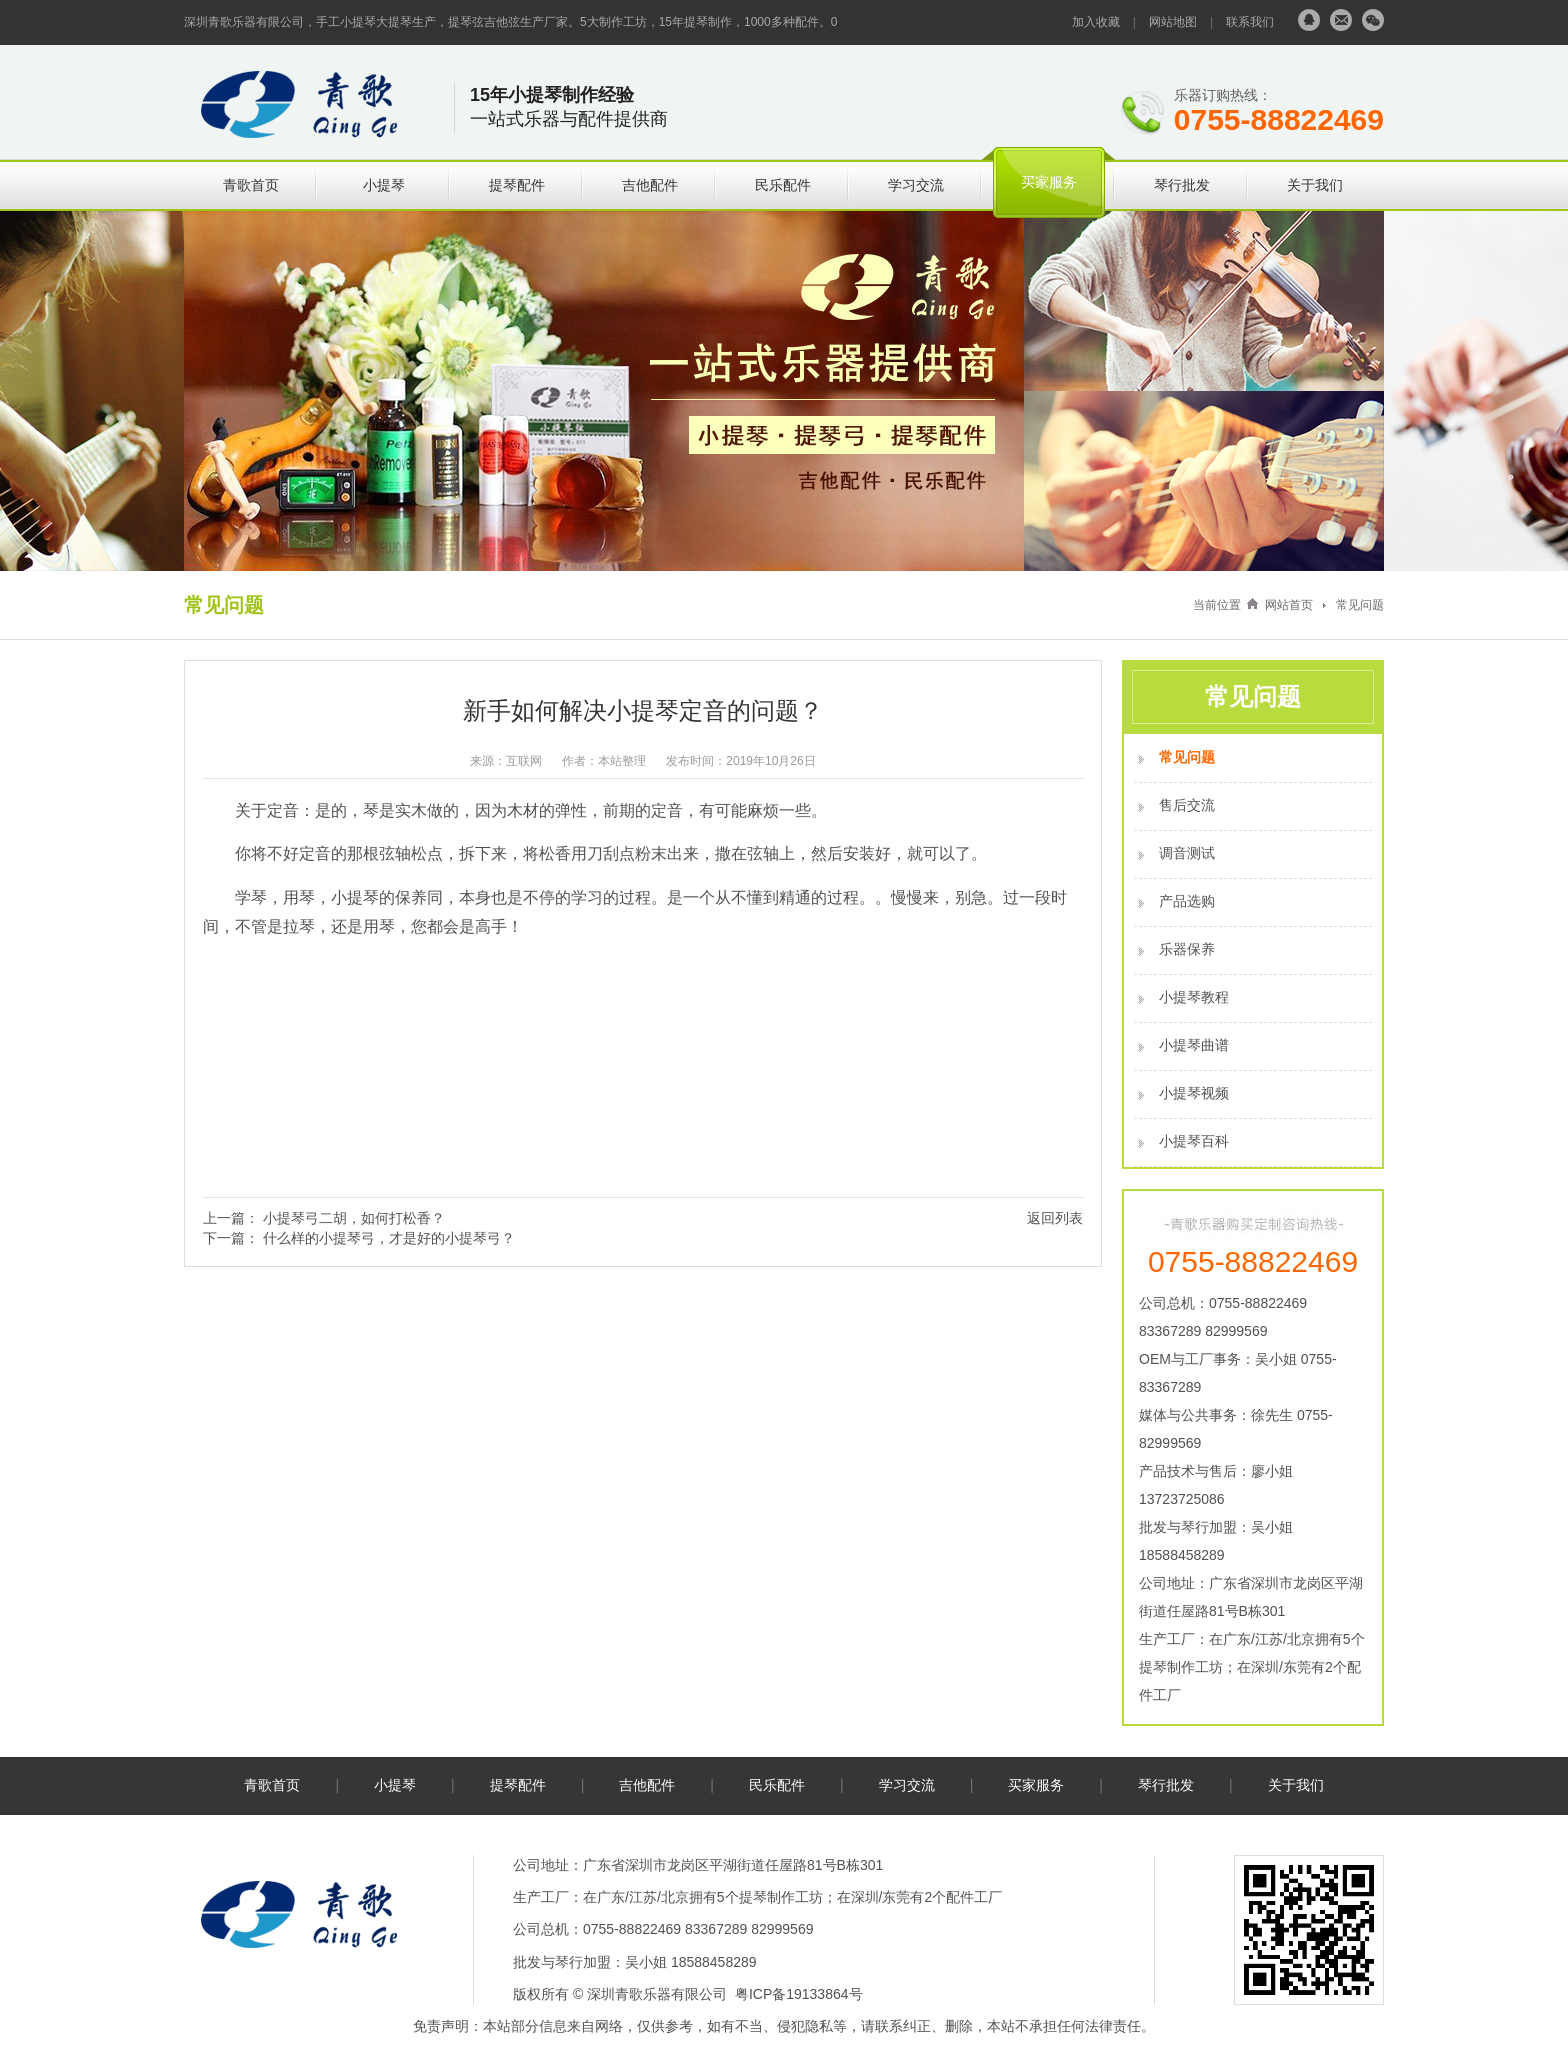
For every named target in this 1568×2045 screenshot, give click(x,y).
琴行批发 (1182, 185)
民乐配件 (783, 185)
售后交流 (1187, 805)
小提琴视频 (1194, 1093)
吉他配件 (650, 185)
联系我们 (1250, 22)
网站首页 (1289, 605)
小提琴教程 (1194, 997)
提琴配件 (517, 185)
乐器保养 (1187, 949)
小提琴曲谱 (1194, 1045)
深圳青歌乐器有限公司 (657, 1994)
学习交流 (916, 185)
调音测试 (1187, 853)
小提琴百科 (1194, 1141)
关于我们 (1315, 185)
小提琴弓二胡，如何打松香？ (354, 1218)
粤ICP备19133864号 (799, 1994)
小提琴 (384, 185)
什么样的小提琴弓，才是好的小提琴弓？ (389, 1238)
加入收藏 (1096, 22)
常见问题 (1360, 605)
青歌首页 (251, 185)
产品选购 (1187, 901)
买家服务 (1049, 182)
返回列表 (1055, 1218)
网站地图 (1173, 22)
